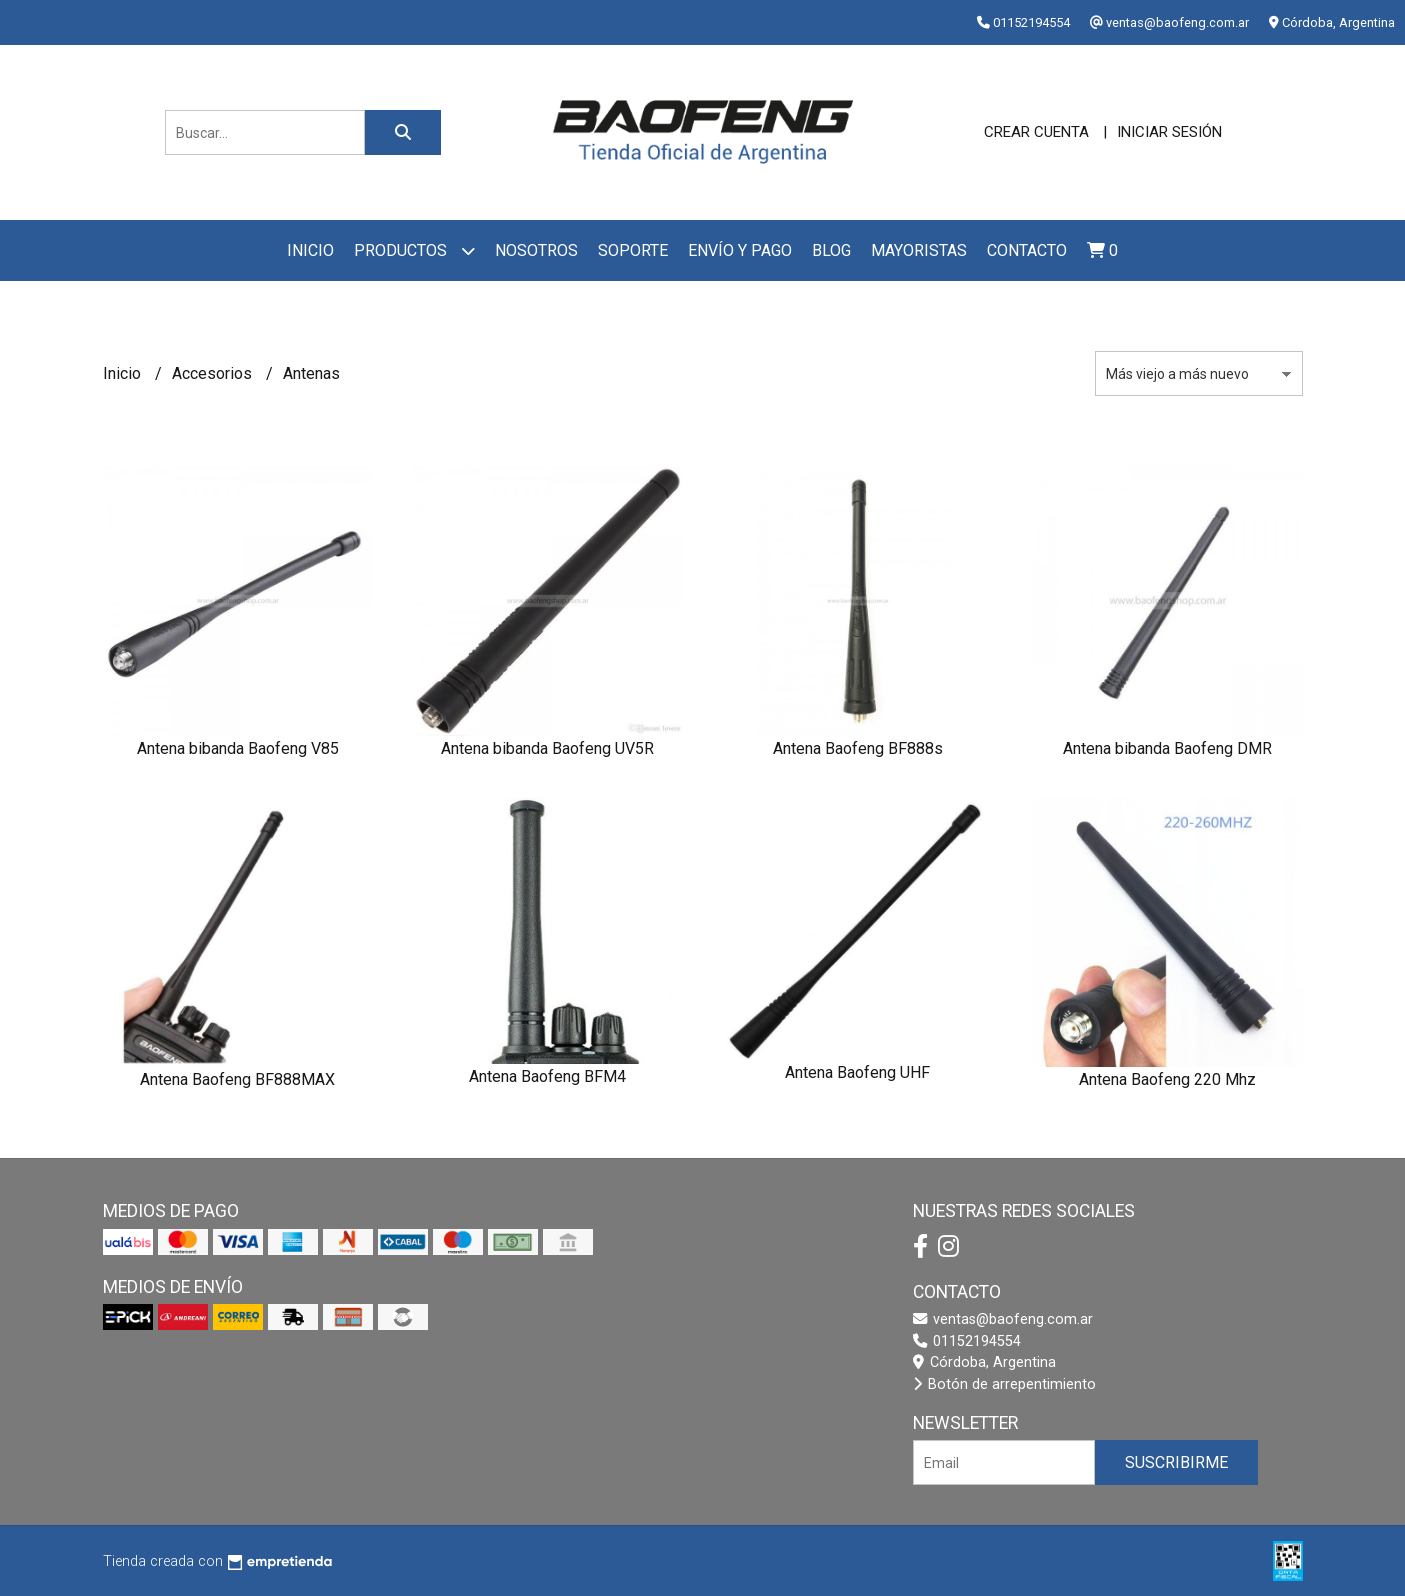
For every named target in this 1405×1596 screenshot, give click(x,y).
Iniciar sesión (1169, 132)
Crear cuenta (1036, 132)
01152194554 (967, 1341)
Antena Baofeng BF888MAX (237, 1079)
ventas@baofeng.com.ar (1003, 1319)
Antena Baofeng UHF (857, 1072)
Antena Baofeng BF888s (858, 748)
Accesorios (214, 373)
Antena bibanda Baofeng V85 (238, 748)
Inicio (310, 250)
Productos (414, 250)
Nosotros (536, 250)
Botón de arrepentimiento (1004, 1384)
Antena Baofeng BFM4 (547, 1076)
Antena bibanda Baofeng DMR (1167, 748)
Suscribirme (1176, 1462)
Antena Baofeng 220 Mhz (1167, 1079)
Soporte (633, 250)
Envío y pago (740, 250)
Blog (831, 250)
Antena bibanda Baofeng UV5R (547, 748)
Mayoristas (919, 250)
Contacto (1027, 250)
